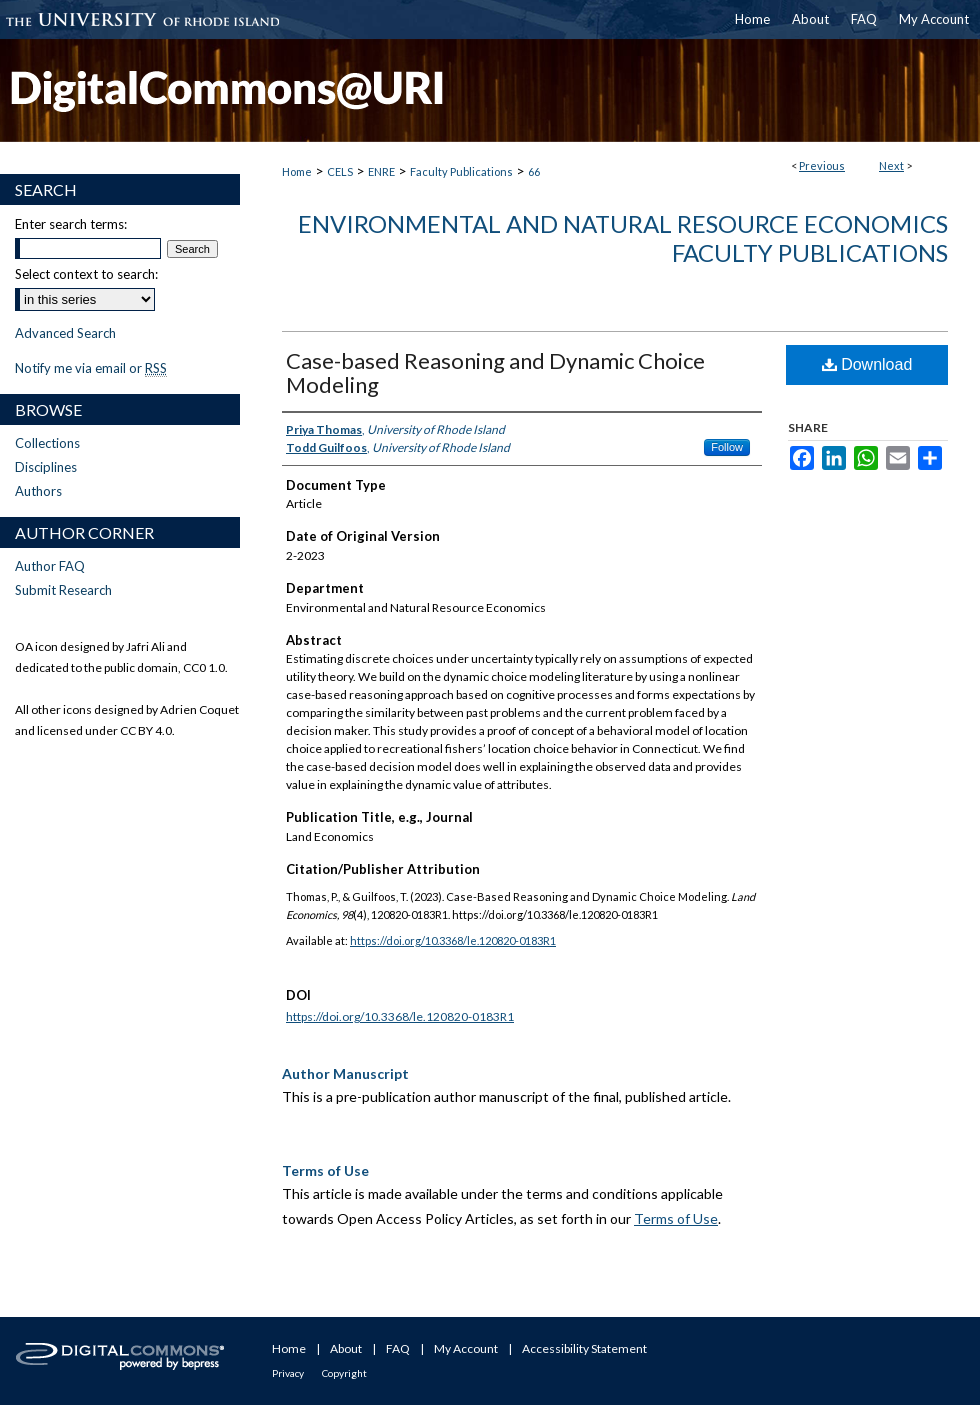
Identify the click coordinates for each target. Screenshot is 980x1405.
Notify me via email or (91, 368)
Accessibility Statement (584, 1348)
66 (534, 171)
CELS (340, 171)
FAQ (398, 1348)
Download (867, 364)
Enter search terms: (71, 224)
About (346, 1348)
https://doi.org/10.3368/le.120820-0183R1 (453, 940)
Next (891, 165)
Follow (727, 447)
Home (297, 171)
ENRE (381, 171)
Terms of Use (676, 1218)
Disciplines (46, 467)
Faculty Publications (461, 171)
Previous (822, 165)
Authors (38, 491)
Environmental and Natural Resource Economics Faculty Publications (623, 238)
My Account (466, 1348)
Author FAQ (50, 566)
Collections (47, 443)
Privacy (288, 1373)
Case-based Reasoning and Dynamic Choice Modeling (495, 372)
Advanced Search (65, 333)
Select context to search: (86, 274)
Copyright (344, 1373)
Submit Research (63, 590)
